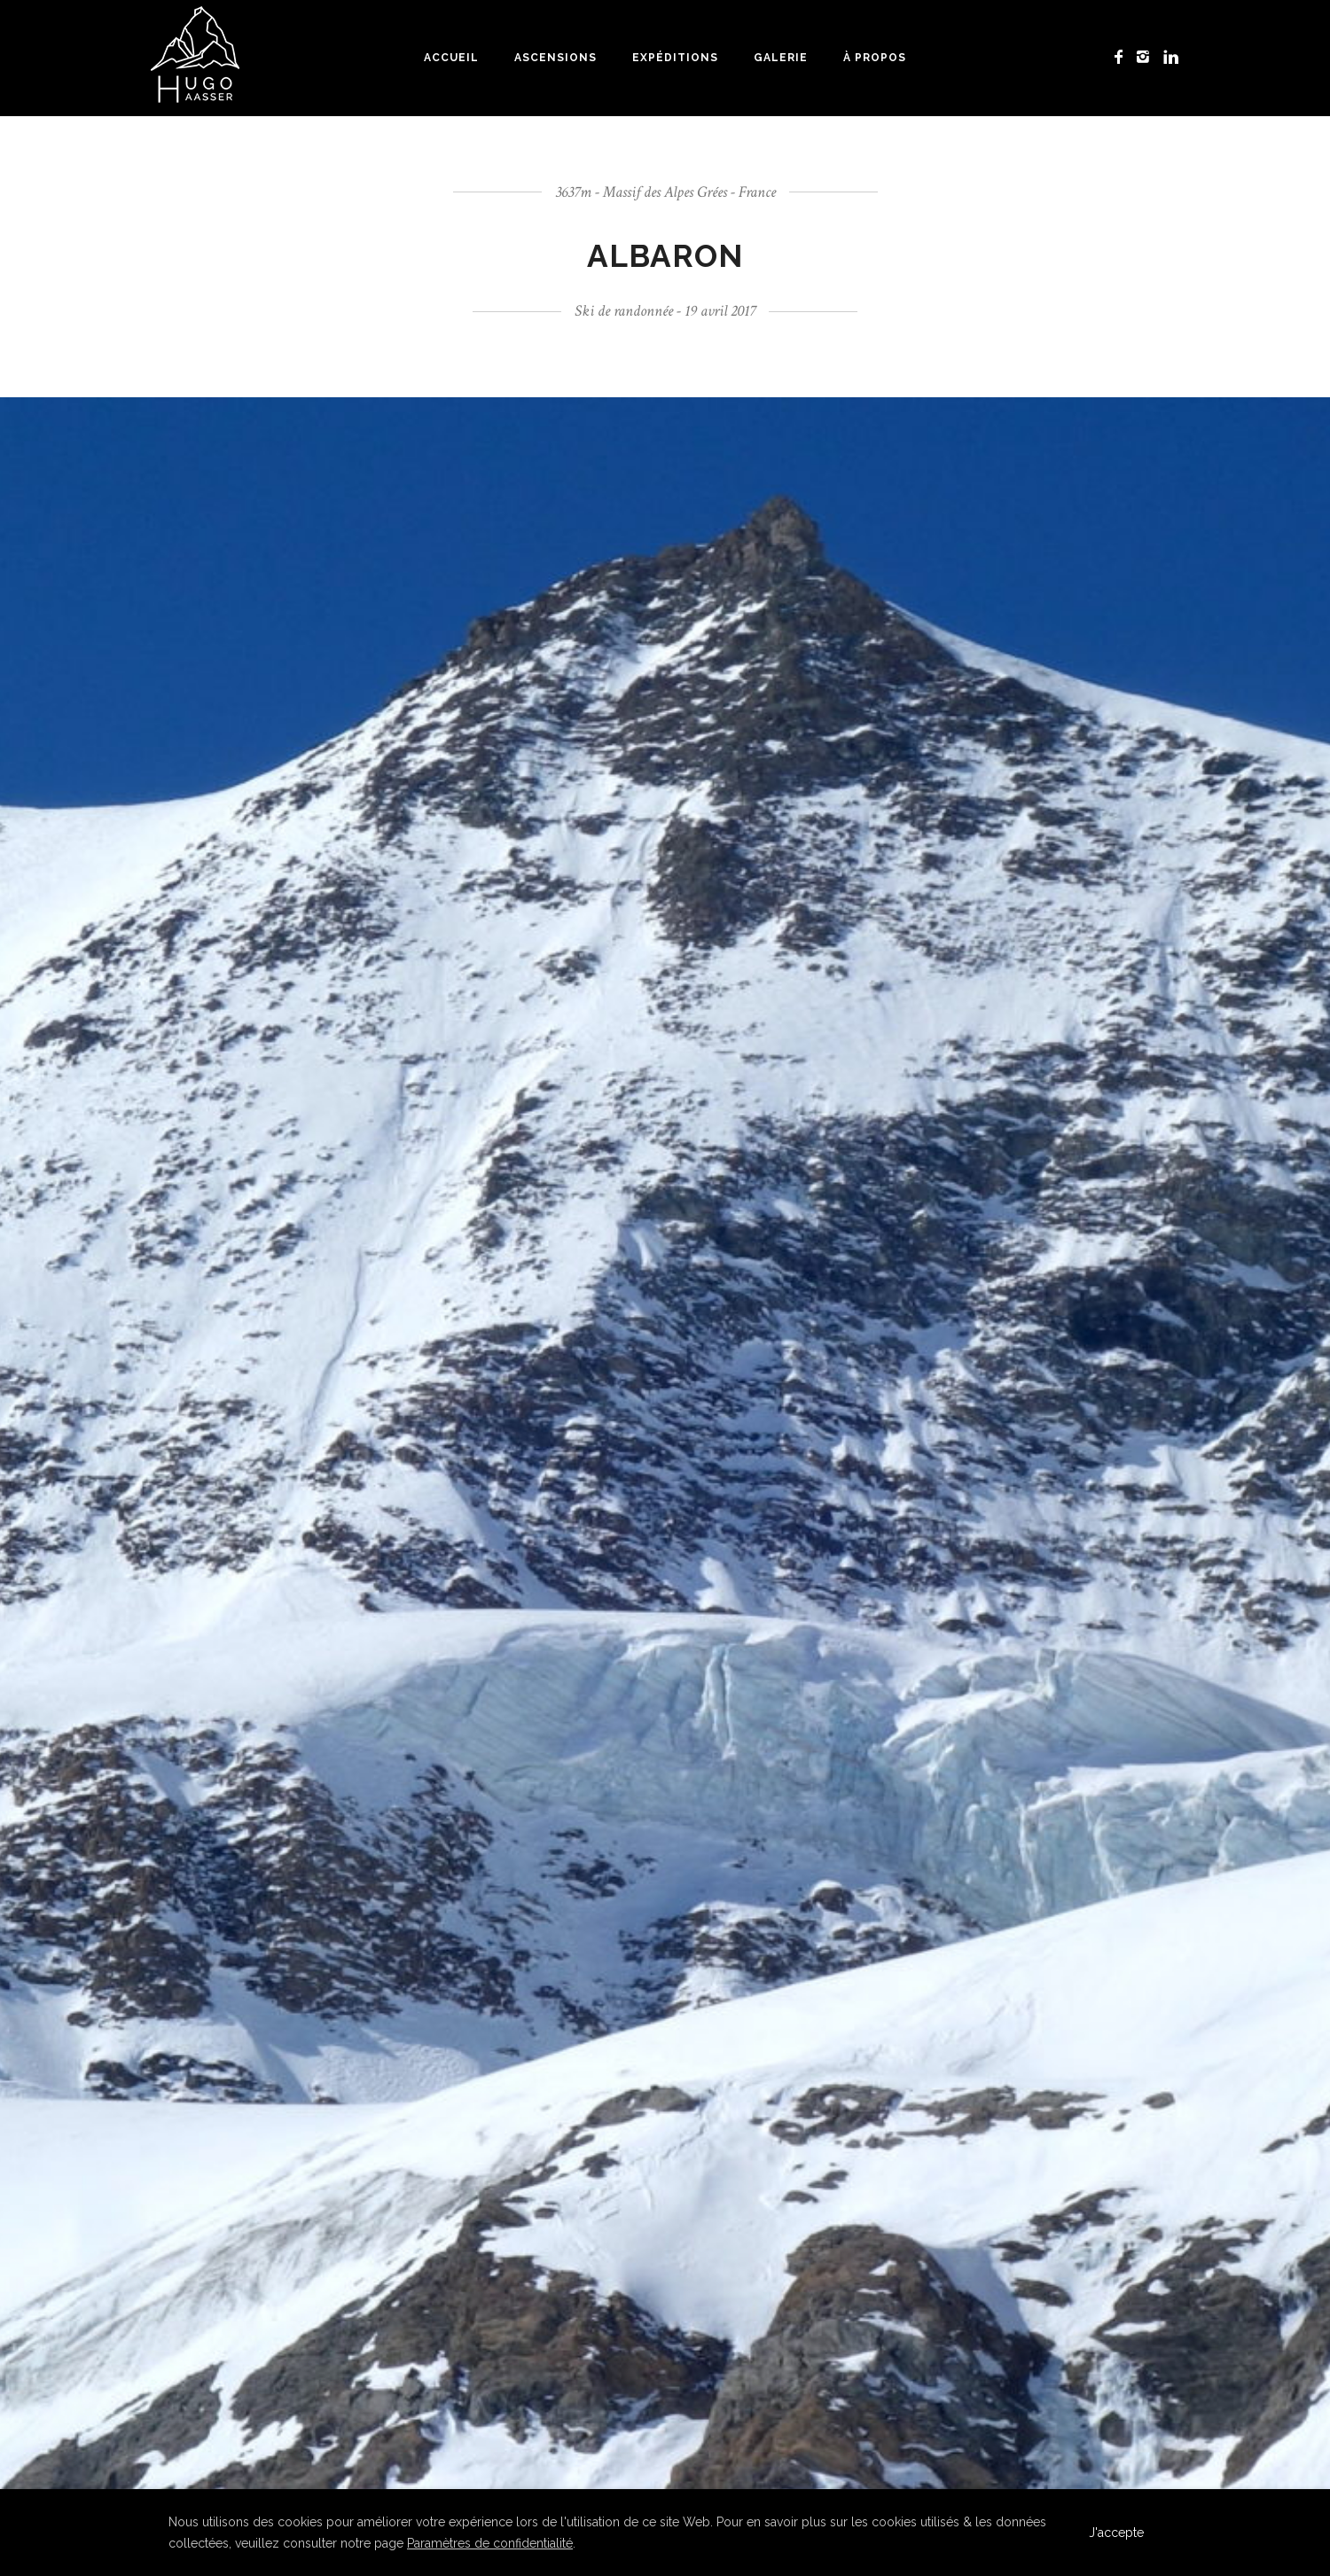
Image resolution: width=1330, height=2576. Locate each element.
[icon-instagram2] (1148, 57)
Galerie (781, 57)
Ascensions (555, 57)
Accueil (451, 57)
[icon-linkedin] (1171, 57)
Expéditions (675, 57)
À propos (874, 57)
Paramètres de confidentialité (490, 2543)
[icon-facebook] (1123, 57)
